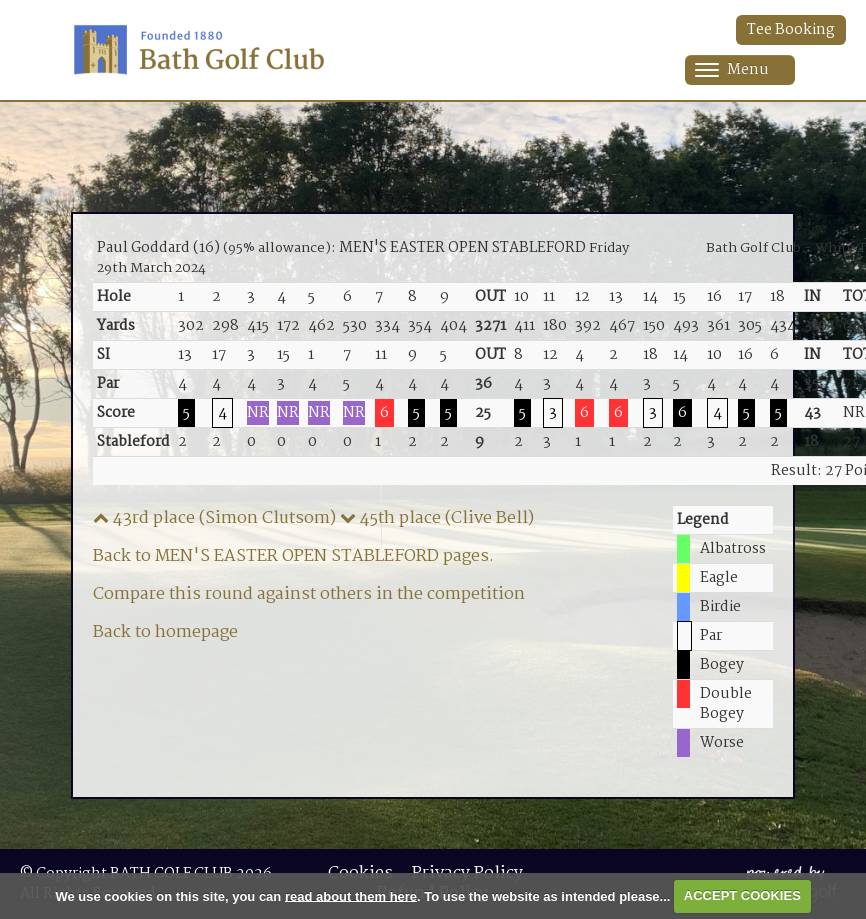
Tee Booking (791, 30)
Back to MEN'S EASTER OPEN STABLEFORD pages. (293, 556)
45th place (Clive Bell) (437, 518)
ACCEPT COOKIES (742, 895)
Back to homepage (165, 632)
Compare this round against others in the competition (309, 594)
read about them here (351, 895)
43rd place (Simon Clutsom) (214, 518)
